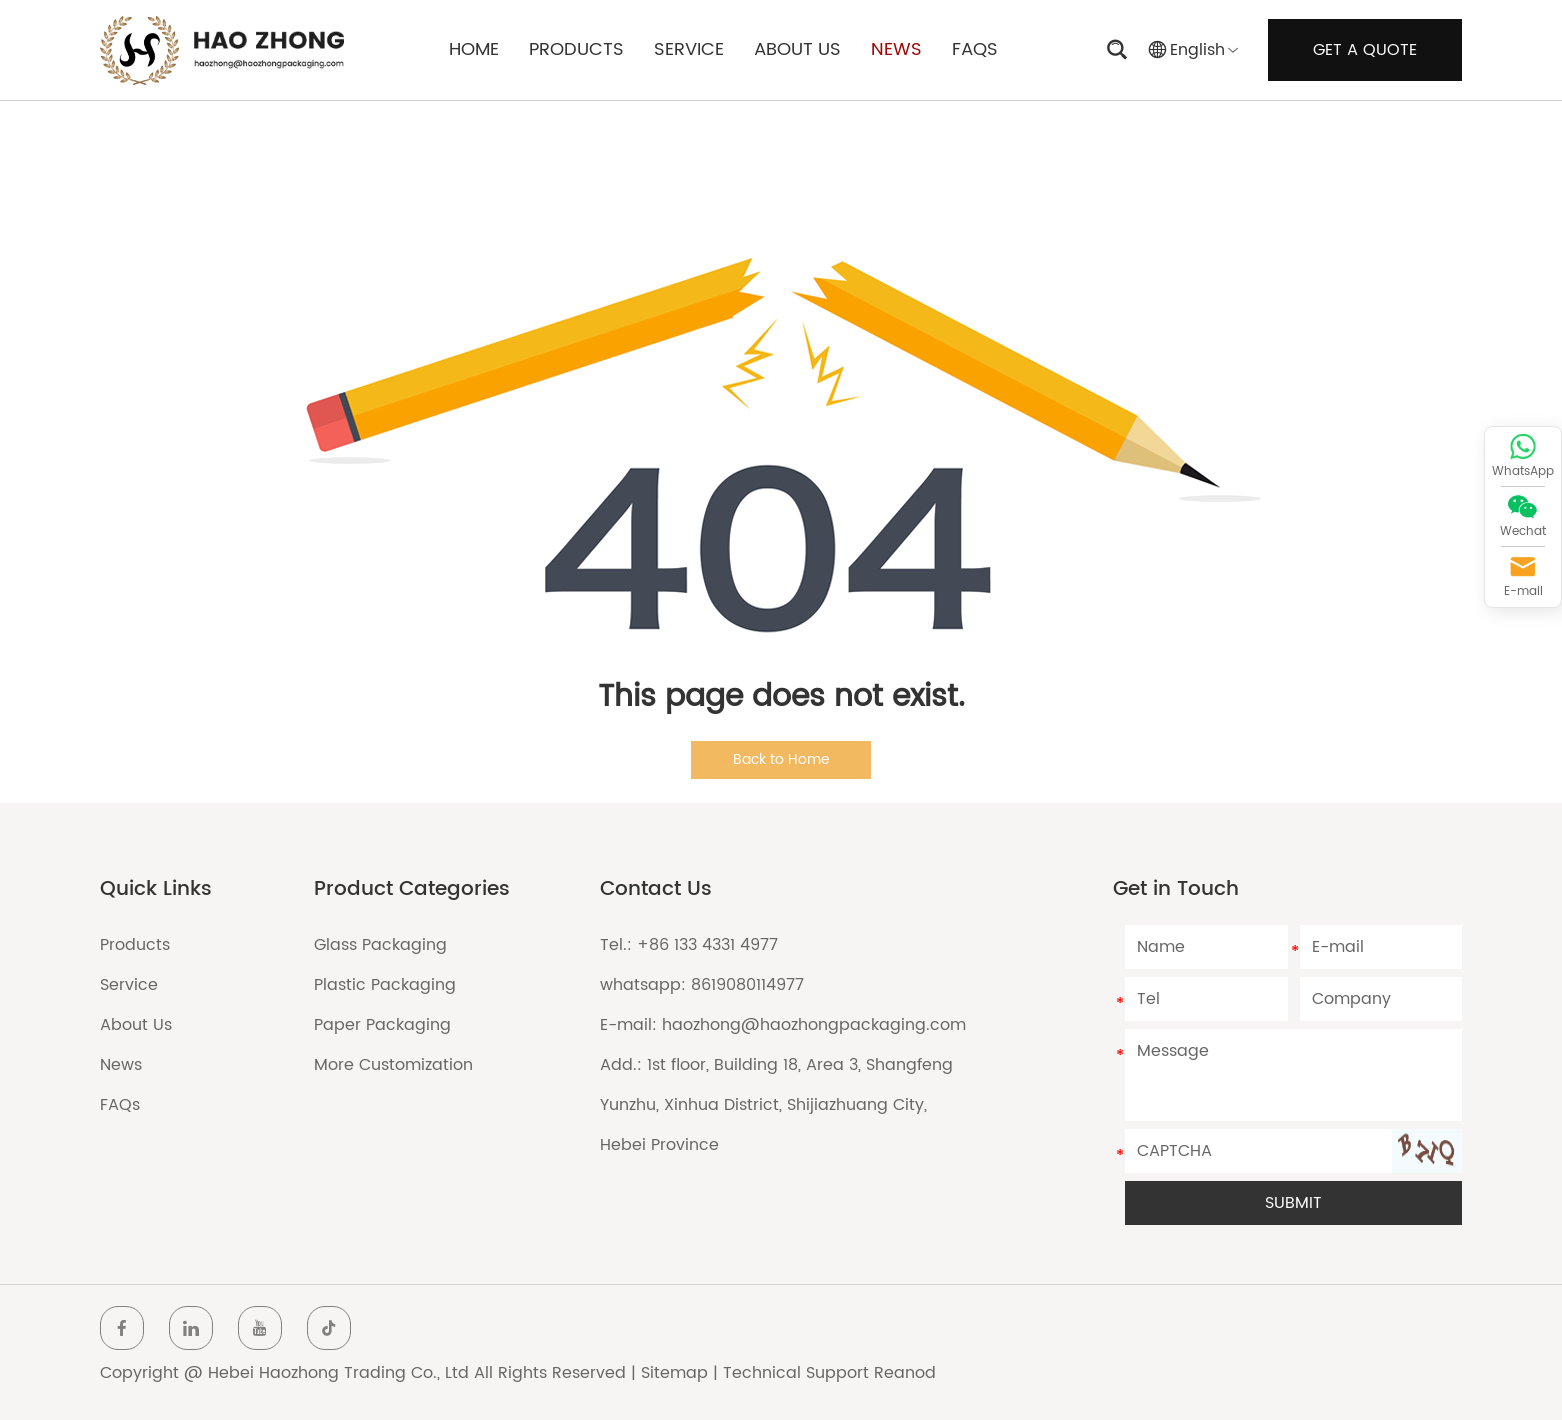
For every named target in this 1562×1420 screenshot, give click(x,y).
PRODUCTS (576, 49)
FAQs (120, 1105)
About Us (136, 1025)
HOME (474, 49)
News (121, 1065)
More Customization (393, 1065)
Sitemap (674, 1373)
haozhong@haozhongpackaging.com (814, 1025)
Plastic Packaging (385, 985)
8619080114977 (747, 985)
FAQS (975, 49)
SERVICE (689, 49)
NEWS (896, 49)
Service (129, 985)
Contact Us (656, 889)
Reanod (905, 1373)
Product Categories (412, 889)
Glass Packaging (380, 945)
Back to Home (781, 759)
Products (135, 945)
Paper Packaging (382, 1025)
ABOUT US (797, 49)
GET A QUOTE (1365, 50)
